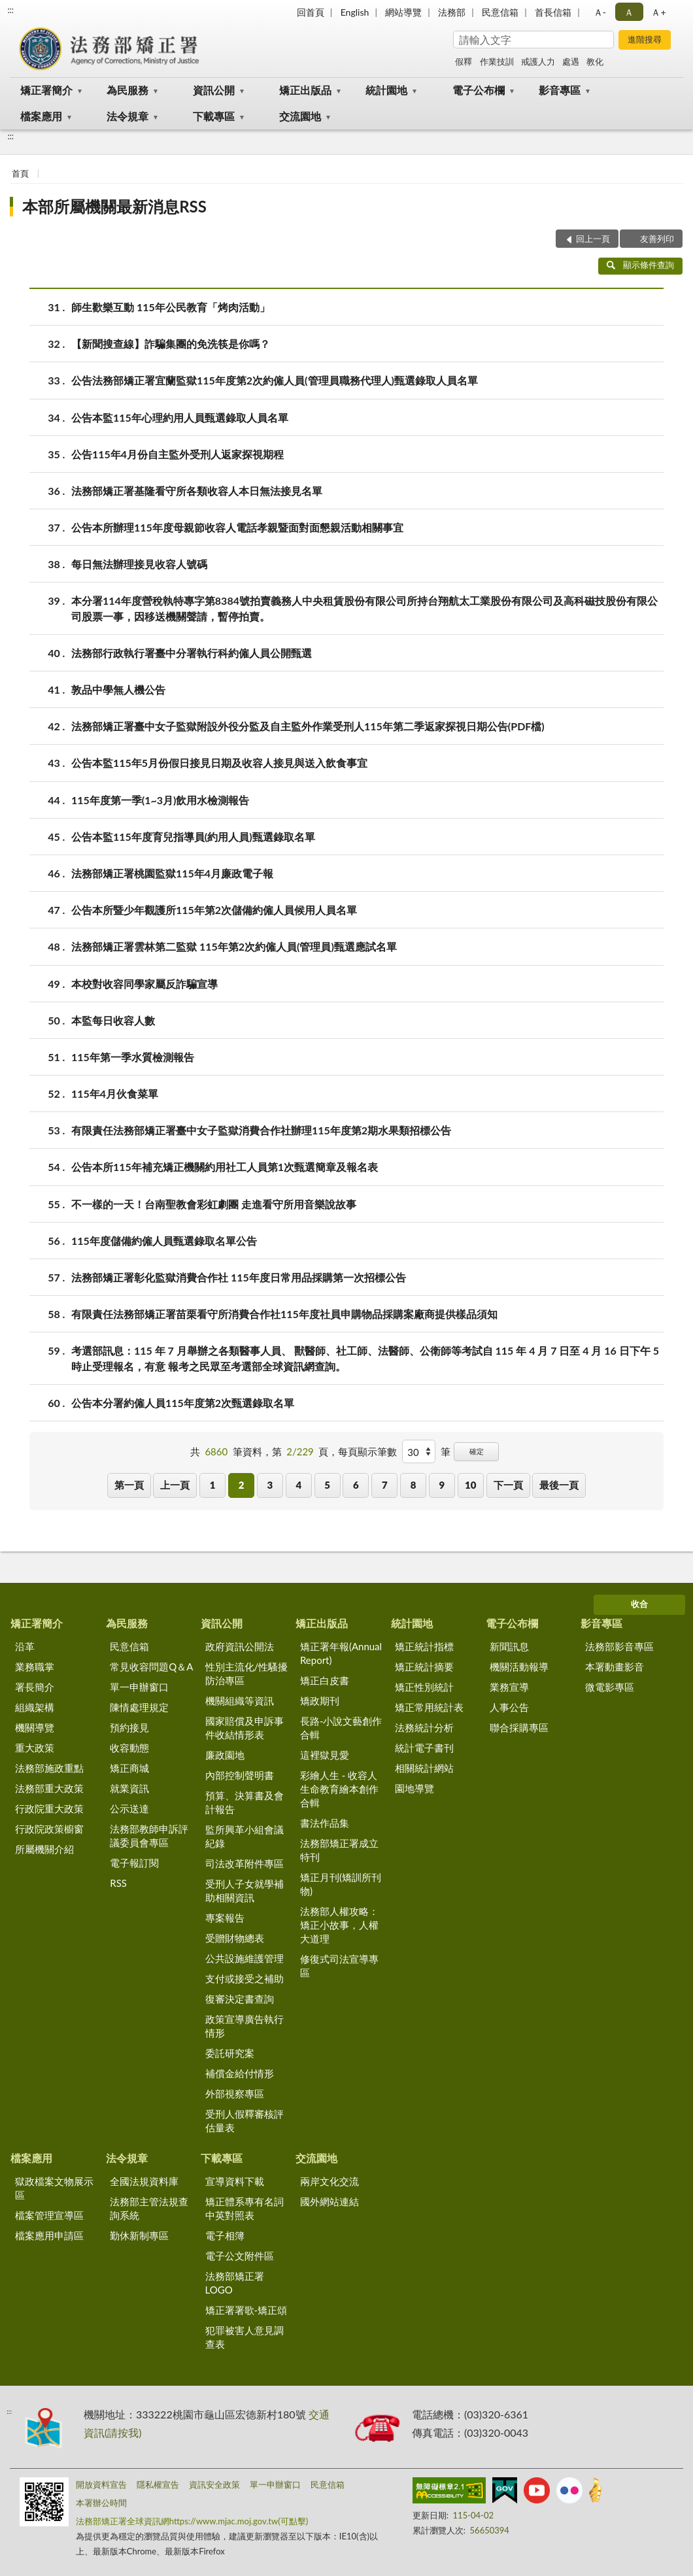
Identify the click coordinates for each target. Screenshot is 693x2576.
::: (10, 10)
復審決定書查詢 (239, 1999)
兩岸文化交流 (329, 2181)
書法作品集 (324, 1823)
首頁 (20, 173)
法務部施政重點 (49, 1768)
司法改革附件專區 (244, 1863)
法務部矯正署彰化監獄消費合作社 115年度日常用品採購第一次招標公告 (238, 1277)
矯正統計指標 (424, 1646)
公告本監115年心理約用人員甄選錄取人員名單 (179, 417)
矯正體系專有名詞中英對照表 (244, 2208)
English (355, 12)
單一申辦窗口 (139, 1687)
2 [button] (242, 1485)
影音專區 (560, 90)
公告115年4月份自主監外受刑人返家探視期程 (177, 454)
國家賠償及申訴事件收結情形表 (244, 1727)
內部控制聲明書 (239, 1775)
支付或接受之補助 (244, 1978)
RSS (118, 1883)
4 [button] (298, 1485)
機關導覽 (34, 1727)
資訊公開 (214, 90)
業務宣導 (509, 1687)
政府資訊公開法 (239, 1646)
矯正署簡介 (46, 90)
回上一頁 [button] (593, 238)
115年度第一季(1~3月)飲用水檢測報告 (160, 799)
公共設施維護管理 (244, 1958)
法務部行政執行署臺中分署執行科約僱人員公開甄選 (191, 652)
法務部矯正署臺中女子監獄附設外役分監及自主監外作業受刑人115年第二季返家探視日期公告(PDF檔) (308, 726)
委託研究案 (229, 2053)
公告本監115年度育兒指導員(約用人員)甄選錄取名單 (193, 836)
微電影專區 (609, 1687)
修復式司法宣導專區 (339, 1965)
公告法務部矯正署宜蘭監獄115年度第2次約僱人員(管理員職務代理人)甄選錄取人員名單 (274, 380)
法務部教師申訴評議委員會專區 (149, 1835)
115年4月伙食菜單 (114, 1093)
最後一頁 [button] (559, 1485)
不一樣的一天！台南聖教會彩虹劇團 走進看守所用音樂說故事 (213, 1204)
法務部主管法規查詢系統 (149, 2208)
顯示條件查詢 (640, 265)
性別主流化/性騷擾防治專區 (246, 1673)
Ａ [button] (629, 12)
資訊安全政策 (214, 2484)
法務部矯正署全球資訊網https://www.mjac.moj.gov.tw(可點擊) (192, 2521)
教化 (594, 61)
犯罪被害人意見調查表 (244, 2337)
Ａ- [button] (600, 12)
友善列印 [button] (657, 238)
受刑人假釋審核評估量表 (244, 2120)
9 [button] (442, 1485)
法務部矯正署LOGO (234, 2283)
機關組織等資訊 (239, 1700)
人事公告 (509, 1707)
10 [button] (470, 1485)
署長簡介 (34, 1687)
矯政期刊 (319, 1700)
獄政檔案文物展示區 (54, 2188)
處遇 (570, 61)
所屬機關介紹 (44, 1849)
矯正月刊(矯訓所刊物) (340, 1884)
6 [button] (356, 1485)
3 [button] (270, 1485)
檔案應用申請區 (49, 2235)
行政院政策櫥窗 (49, 1829)
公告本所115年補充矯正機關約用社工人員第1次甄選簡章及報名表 (224, 1166)
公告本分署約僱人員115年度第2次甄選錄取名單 (182, 1402)
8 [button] (413, 1485)
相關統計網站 (424, 1768)
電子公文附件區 (239, 2256)
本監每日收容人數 (113, 1020)
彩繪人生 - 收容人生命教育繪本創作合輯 (339, 1788)
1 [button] (213, 1485)
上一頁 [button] (175, 1485)
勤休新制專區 (139, 2235)
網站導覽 (403, 12)
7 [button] (385, 1485)
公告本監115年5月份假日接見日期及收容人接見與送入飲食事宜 (219, 762)
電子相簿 (225, 2235)
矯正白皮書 (324, 1680)
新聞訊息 (509, 1646)
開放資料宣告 (101, 2484)
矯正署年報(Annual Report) (341, 1653)
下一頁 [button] (508, 1485)
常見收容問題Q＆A (151, 1666)
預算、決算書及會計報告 (244, 1802)
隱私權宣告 (158, 2484)
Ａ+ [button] (658, 12)
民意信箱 (500, 12)
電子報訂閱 (134, 1863)
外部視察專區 (234, 2093)
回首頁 (310, 12)
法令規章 (127, 116)
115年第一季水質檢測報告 (132, 1056)
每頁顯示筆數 (367, 1451)
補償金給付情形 (239, 2073)
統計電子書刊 (424, 1748)
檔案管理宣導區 (49, 2215)
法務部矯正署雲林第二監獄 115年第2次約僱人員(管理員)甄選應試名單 (234, 946)
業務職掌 (34, 1666)
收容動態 (129, 1748)
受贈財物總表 (234, 1938)
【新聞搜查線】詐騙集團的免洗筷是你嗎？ (170, 343)
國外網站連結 (329, 2201)
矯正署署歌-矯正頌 (246, 2310)
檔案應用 (41, 116)
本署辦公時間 (101, 2503)
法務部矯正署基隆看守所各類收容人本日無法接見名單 (196, 490)
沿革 (25, 1646)
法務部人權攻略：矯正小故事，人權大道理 (339, 1924)
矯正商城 (129, 1768)
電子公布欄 (478, 90)
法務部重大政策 (49, 1788)
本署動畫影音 (614, 1666)
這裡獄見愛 (324, 1755)
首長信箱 (553, 12)
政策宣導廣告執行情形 (244, 2026)
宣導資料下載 (234, 2181)
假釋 (463, 61)
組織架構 (34, 1707)
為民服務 (127, 90)
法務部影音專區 (619, 1646)
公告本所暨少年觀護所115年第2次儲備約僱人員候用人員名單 (214, 909)
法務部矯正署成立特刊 (339, 1850)
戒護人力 (538, 61)
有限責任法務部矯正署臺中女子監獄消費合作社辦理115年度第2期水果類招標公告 (261, 1130)
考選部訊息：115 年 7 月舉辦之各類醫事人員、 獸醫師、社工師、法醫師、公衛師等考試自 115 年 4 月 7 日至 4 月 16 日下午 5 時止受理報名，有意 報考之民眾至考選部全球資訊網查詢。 (365, 1357)
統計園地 (386, 90)
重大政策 (34, 1748)
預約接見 (129, 1727)
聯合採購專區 (519, 1727)
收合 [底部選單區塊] (639, 1604)
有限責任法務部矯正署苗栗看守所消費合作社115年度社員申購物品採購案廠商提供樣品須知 (284, 1313)
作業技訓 (497, 61)
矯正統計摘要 (424, 1666)
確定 (476, 1451)
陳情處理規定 (139, 1707)
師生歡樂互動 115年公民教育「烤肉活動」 (170, 306)
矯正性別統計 (424, 1687)
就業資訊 (129, 1788)
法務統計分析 (424, 1727)
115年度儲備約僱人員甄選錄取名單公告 (164, 1240)
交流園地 (300, 116)
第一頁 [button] (129, 1485)
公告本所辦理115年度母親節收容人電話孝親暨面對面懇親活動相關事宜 (237, 527)
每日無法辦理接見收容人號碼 (139, 563)
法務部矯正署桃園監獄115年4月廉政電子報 (172, 873)
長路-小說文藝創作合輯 (341, 1727)
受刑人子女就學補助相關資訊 (244, 1890)
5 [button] (327, 1485)
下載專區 (214, 116)
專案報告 (225, 1918)
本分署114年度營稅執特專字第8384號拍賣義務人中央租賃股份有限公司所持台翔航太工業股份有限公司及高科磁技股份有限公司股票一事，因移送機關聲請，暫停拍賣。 (364, 607)
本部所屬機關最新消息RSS (114, 206)
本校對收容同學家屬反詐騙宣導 (144, 983)
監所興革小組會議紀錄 (244, 1836)
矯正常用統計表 (429, 1707)
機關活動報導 (519, 1666)
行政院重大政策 (49, 1808)
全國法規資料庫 (144, 2181)
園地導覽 (414, 1788)
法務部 (451, 12)
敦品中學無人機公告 (118, 689)
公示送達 (129, 1808)
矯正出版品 (305, 90)
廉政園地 (225, 1755)
